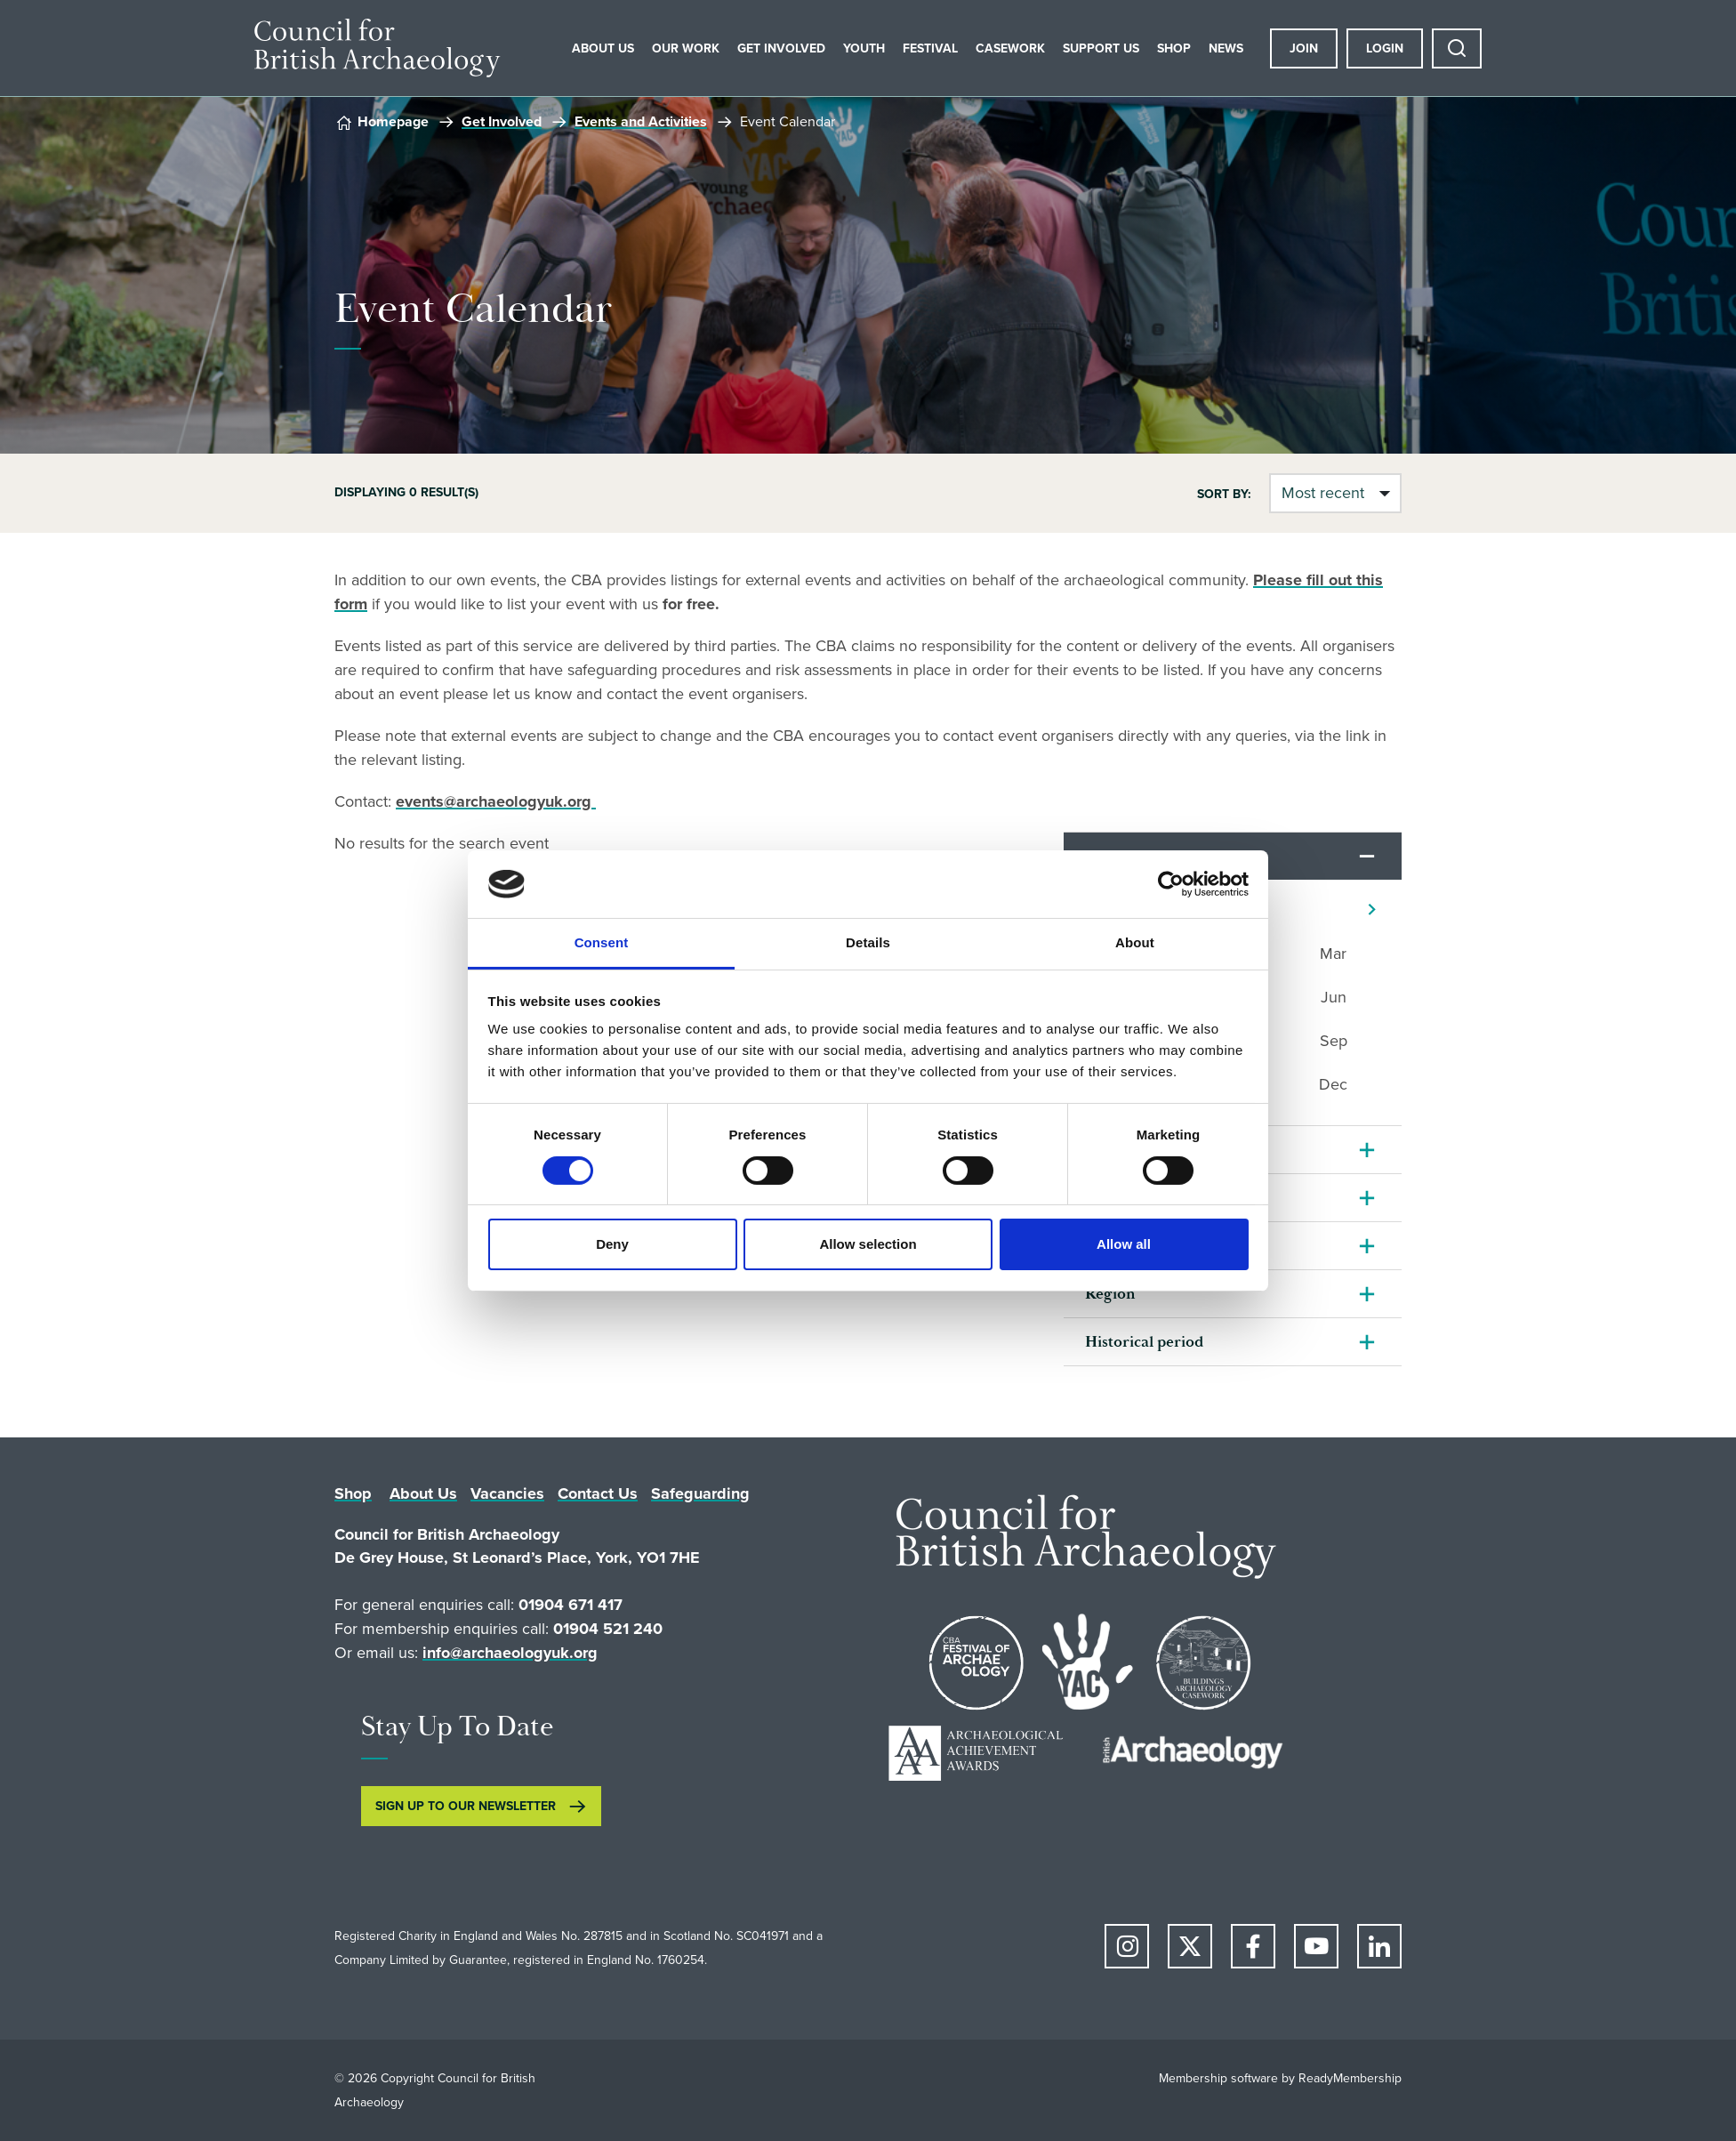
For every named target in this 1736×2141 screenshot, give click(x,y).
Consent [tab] (602, 942)
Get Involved (781, 48)
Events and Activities (641, 121)
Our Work (685, 48)
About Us (603, 48)
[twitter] (1190, 1946)
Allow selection (867, 1244)
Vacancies (507, 1493)
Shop (1174, 48)
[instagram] (1127, 1946)
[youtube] (1316, 1946)
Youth (864, 48)
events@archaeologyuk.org (496, 801)
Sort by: (1224, 494)
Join (1304, 48)
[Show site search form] (1457, 48)
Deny (612, 1244)
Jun (1333, 997)
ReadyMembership (1350, 2078)
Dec (1333, 1084)
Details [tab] (868, 942)
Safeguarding (700, 1493)
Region (1110, 1294)
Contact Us (598, 1493)
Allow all (1124, 1244)
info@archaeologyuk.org (510, 1652)
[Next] (1372, 909)
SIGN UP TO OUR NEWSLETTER (465, 1806)
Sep (1333, 1040)
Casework (1010, 48)
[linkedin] (1379, 1946)
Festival (930, 48)
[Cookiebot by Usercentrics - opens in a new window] (1171, 884)
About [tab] (1134, 942)
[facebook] (1253, 1946)
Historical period (1144, 1342)
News (1226, 48)
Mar (1333, 953)
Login (1384, 48)
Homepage (393, 121)
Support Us (1101, 48)
